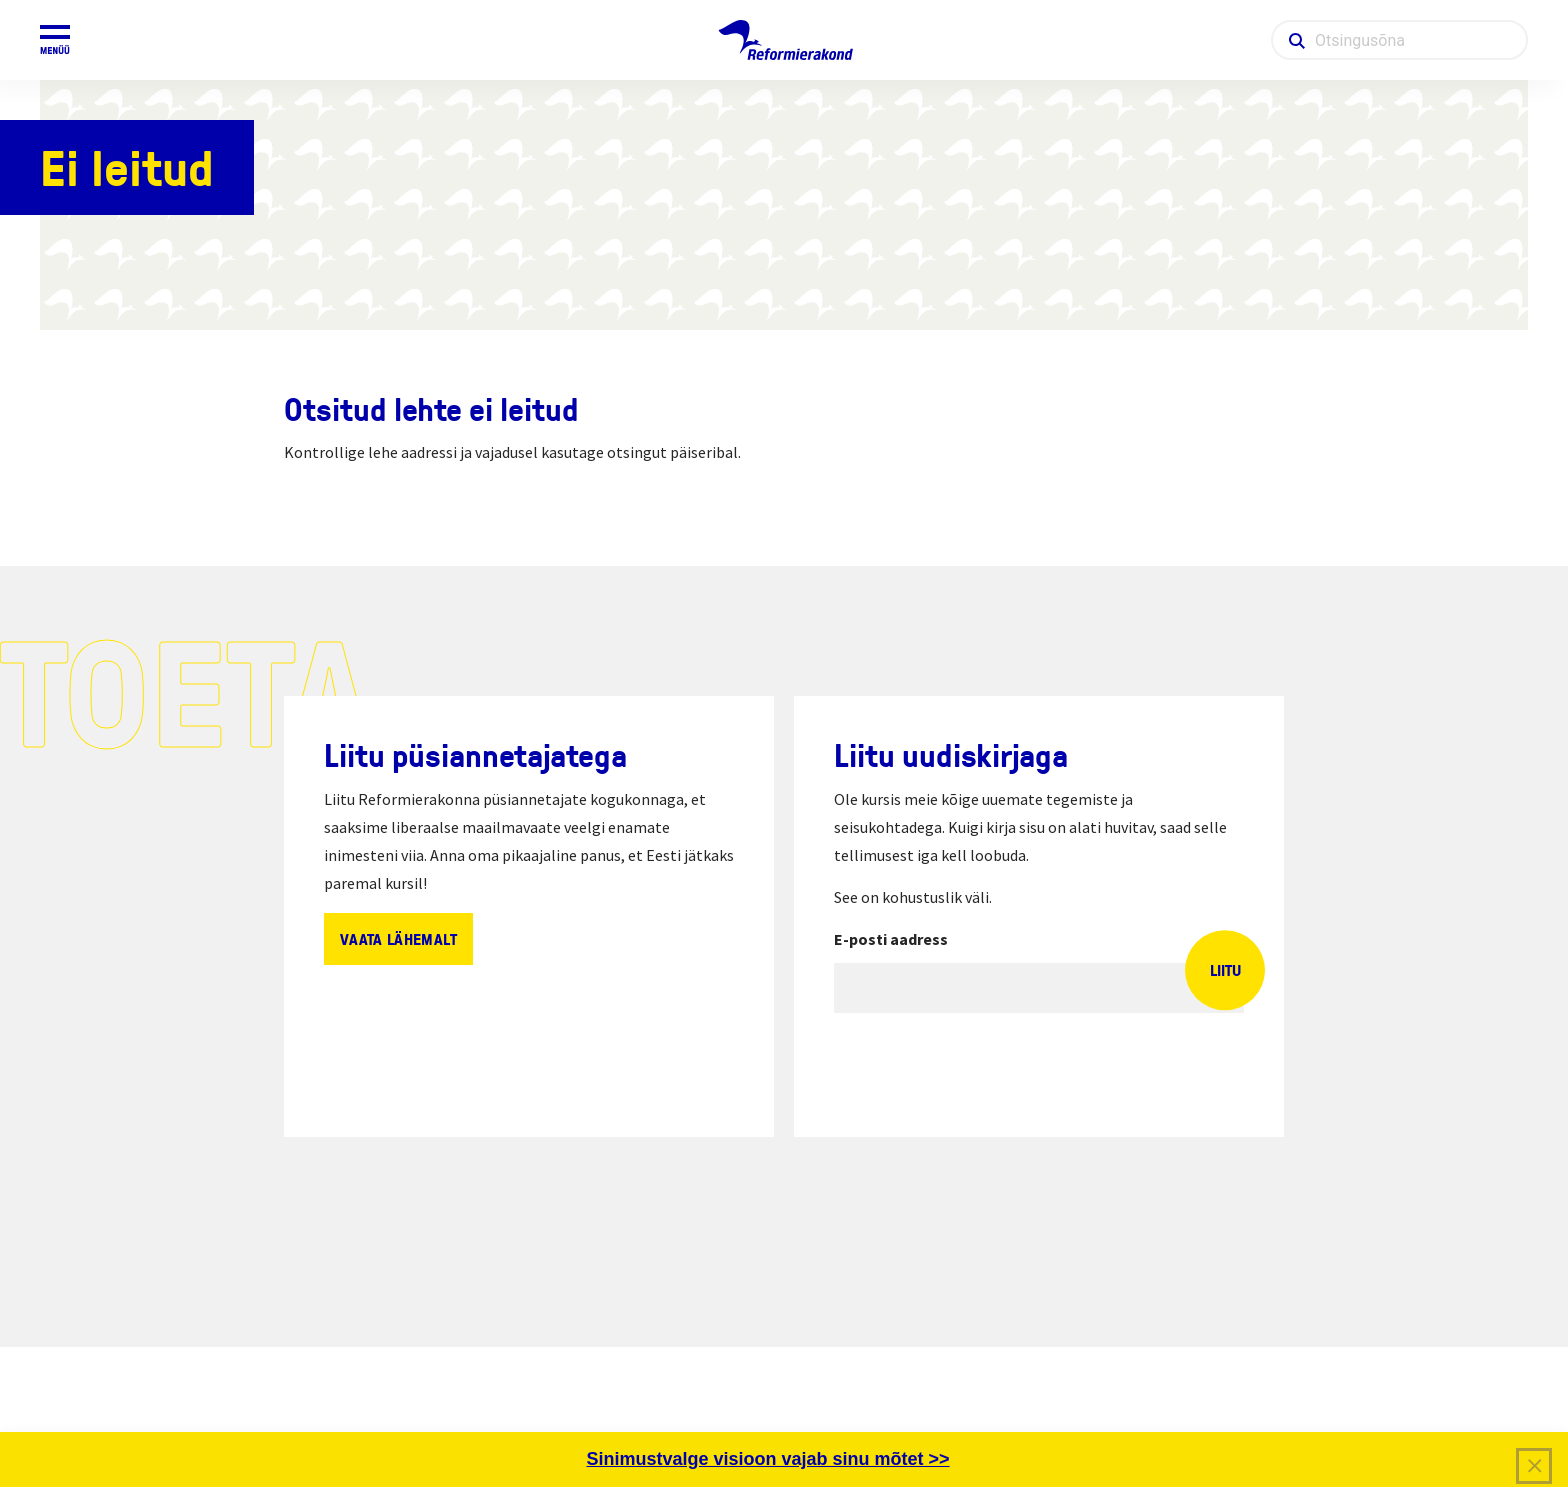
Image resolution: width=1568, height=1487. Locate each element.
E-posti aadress (891, 939)
